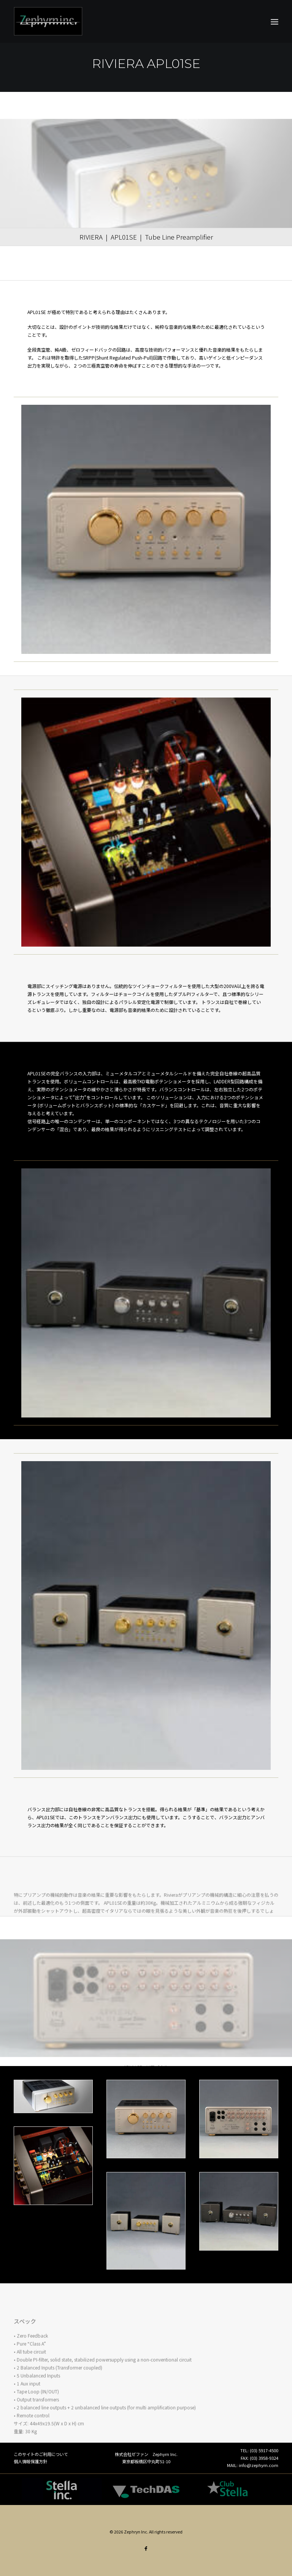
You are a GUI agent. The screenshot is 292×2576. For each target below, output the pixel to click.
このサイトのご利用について (41, 2454)
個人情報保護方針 (30, 2461)
